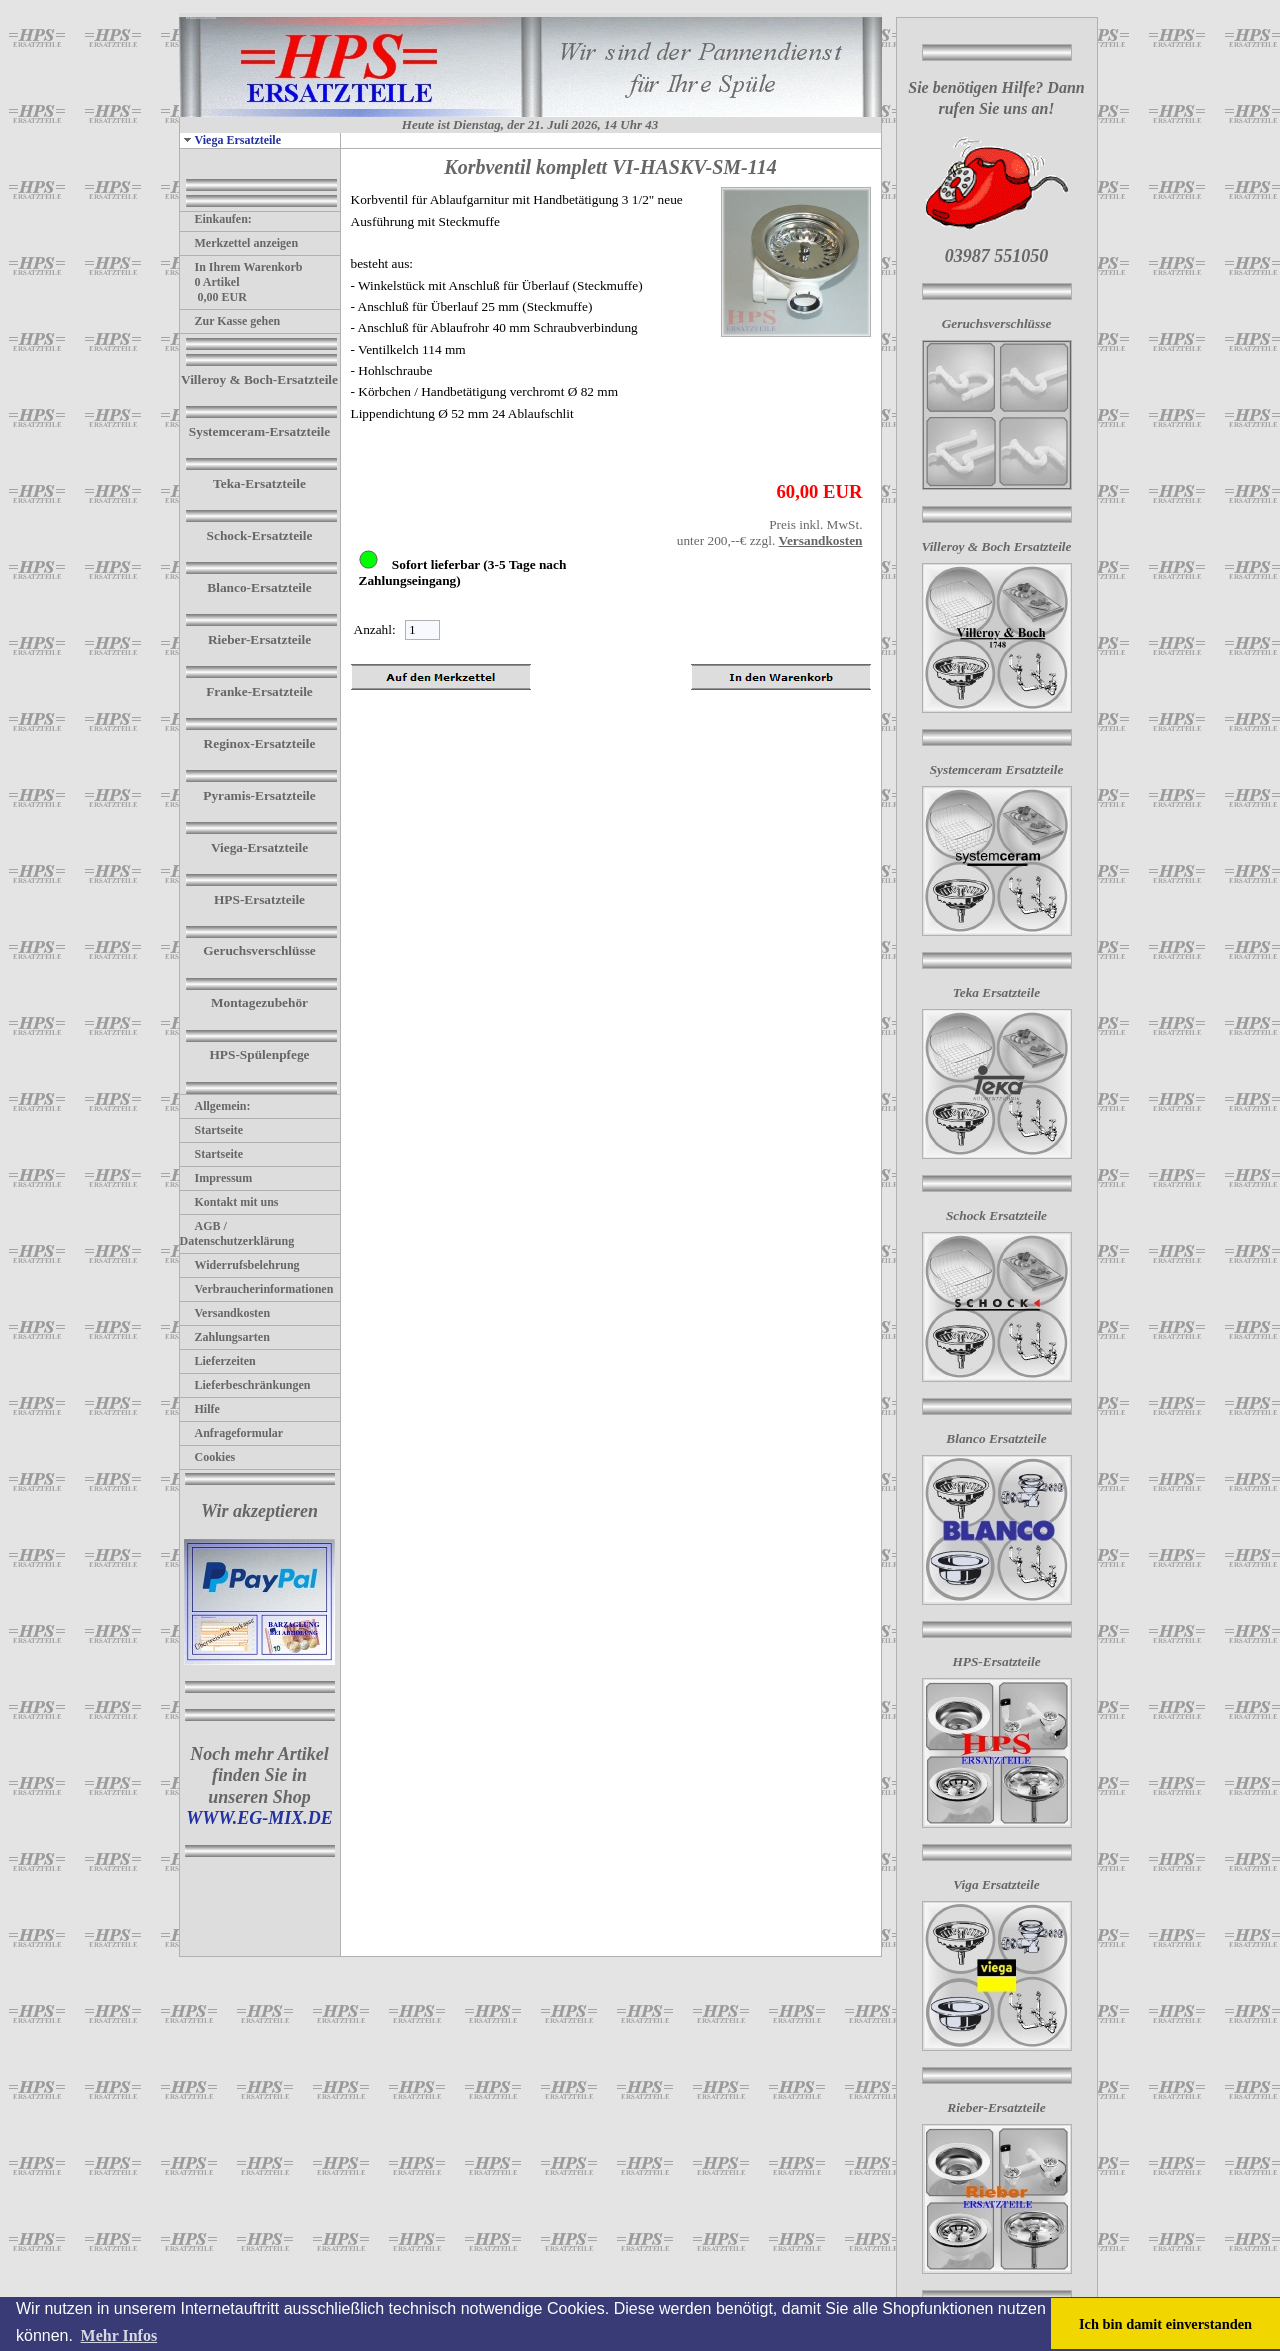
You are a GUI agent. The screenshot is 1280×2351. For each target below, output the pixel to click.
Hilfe (200, 1409)
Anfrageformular (232, 1433)
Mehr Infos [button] (119, 2335)
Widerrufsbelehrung (240, 1265)
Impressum (216, 1178)
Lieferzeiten (218, 1361)
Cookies (208, 1457)
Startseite (212, 1130)
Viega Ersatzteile (231, 140)
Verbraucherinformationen (257, 1289)
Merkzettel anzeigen (239, 243)
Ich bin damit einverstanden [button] (1165, 2324)
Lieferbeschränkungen (245, 1385)
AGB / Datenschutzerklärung (237, 1233)
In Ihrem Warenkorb (241, 267)
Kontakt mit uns (229, 1202)
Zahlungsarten (225, 1337)
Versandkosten (225, 1313)
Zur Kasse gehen (230, 321)
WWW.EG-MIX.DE (259, 1818)
